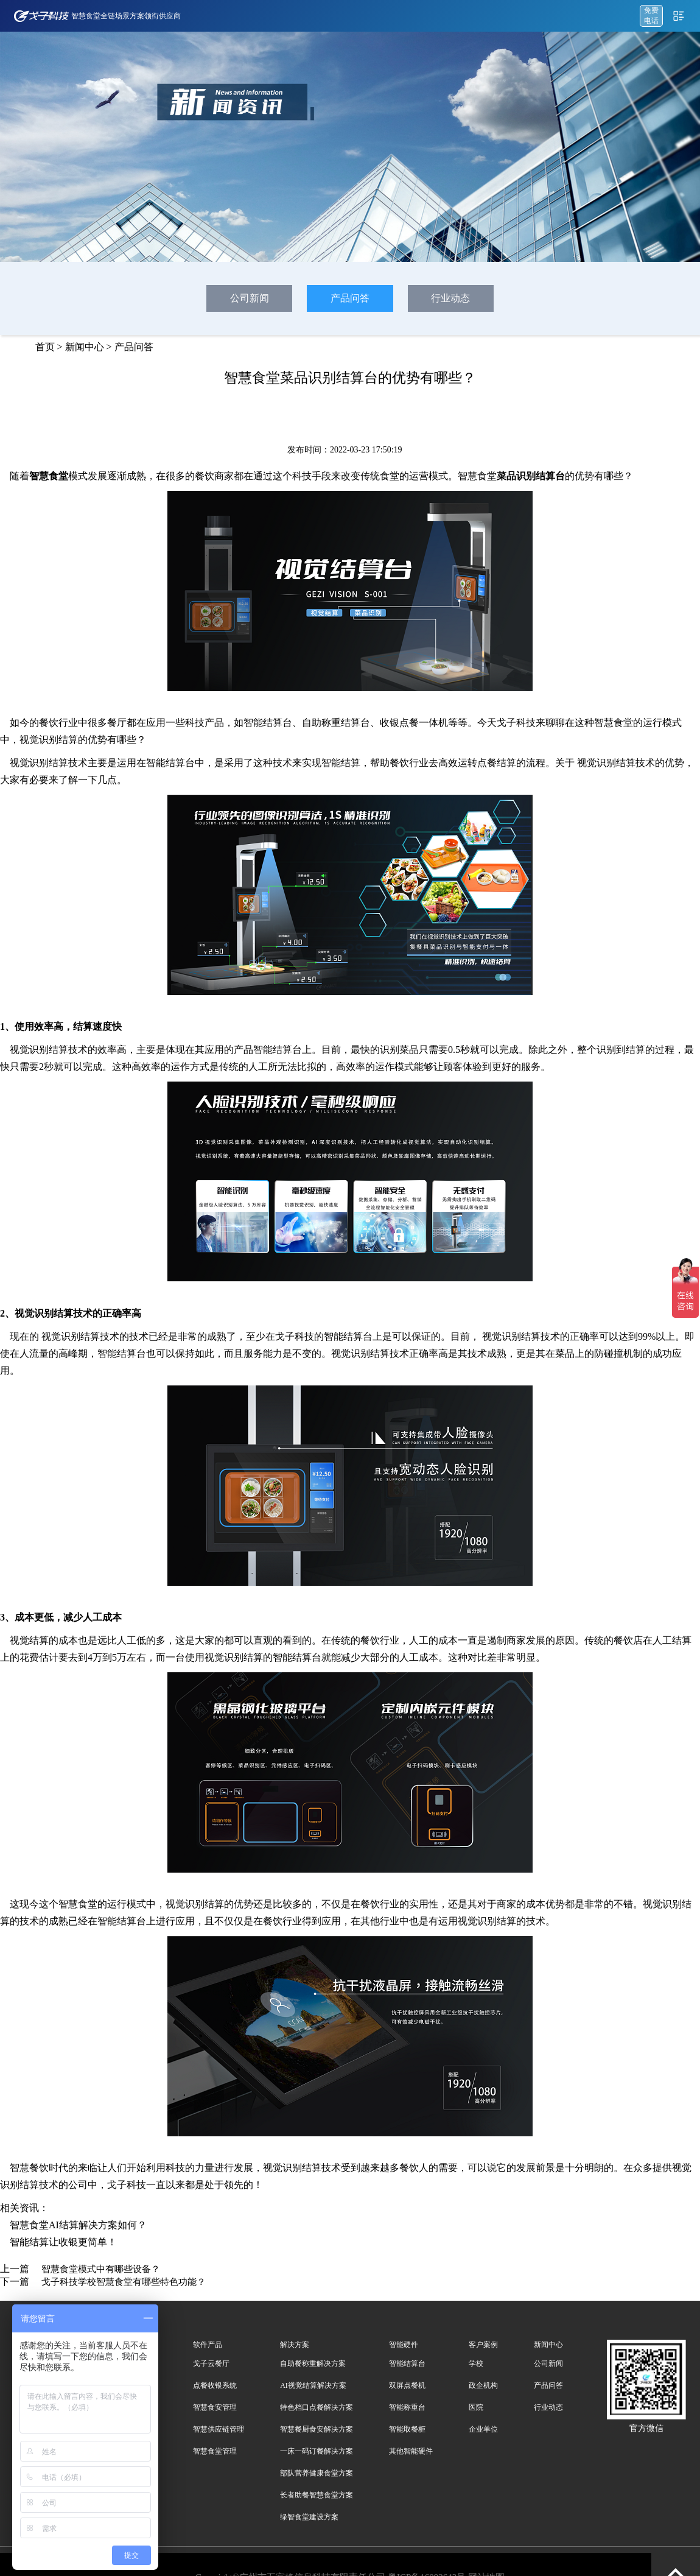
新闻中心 (84, 347)
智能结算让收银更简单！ (63, 2242)
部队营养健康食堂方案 (316, 2473)
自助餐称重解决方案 (313, 2363)
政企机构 (483, 2385)
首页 (45, 347)
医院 (476, 2407)
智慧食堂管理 (215, 2451)
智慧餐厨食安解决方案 (316, 2429)
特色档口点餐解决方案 (316, 2407)
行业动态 (450, 298)
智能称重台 (407, 2407)
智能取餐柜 (407, 2429)
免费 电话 (651, 15)
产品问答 (350, 298)
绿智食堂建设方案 (309, 2517)
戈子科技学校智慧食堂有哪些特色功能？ (123, 2282)
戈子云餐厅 (211, 2363)
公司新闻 (249, 298)
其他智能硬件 (411, 2451)
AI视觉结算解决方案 (313, 2385)
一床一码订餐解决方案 (316, 2451)
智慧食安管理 (215, 2407)
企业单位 (483, 2429)
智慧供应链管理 (218, 2429)
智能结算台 (407, 2363)
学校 (476, 2363)
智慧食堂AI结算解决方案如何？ (78, 2225)
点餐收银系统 (215, 2385)
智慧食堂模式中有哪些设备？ (100, 2269)
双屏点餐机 (407, 2385)
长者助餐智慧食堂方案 (316, 2495)
